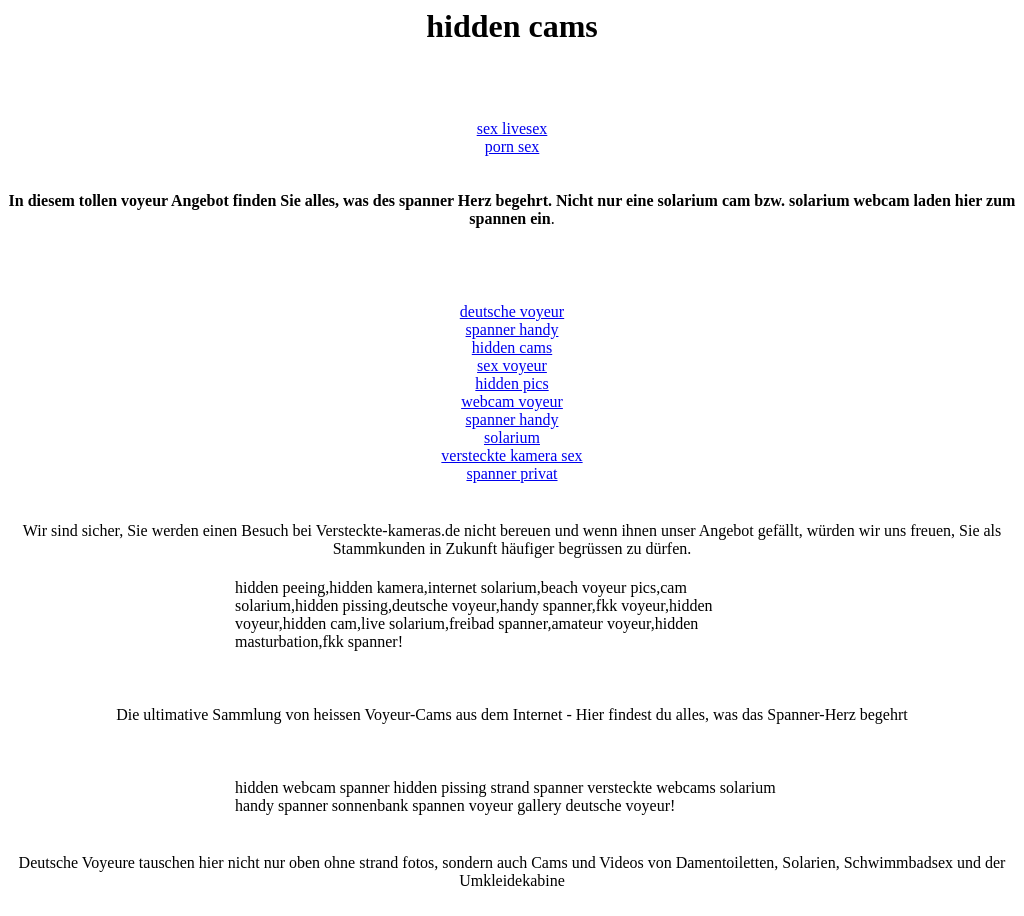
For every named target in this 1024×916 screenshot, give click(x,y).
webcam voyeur (512, 401)
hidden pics (511, 383)
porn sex (512, 146)
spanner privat (511, 473)
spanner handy (512, 329)
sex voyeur (512, 365)
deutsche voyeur (512, 311)
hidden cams (512, 347)
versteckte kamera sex (511, 455)
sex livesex (512, 128)
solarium (512, 437)
